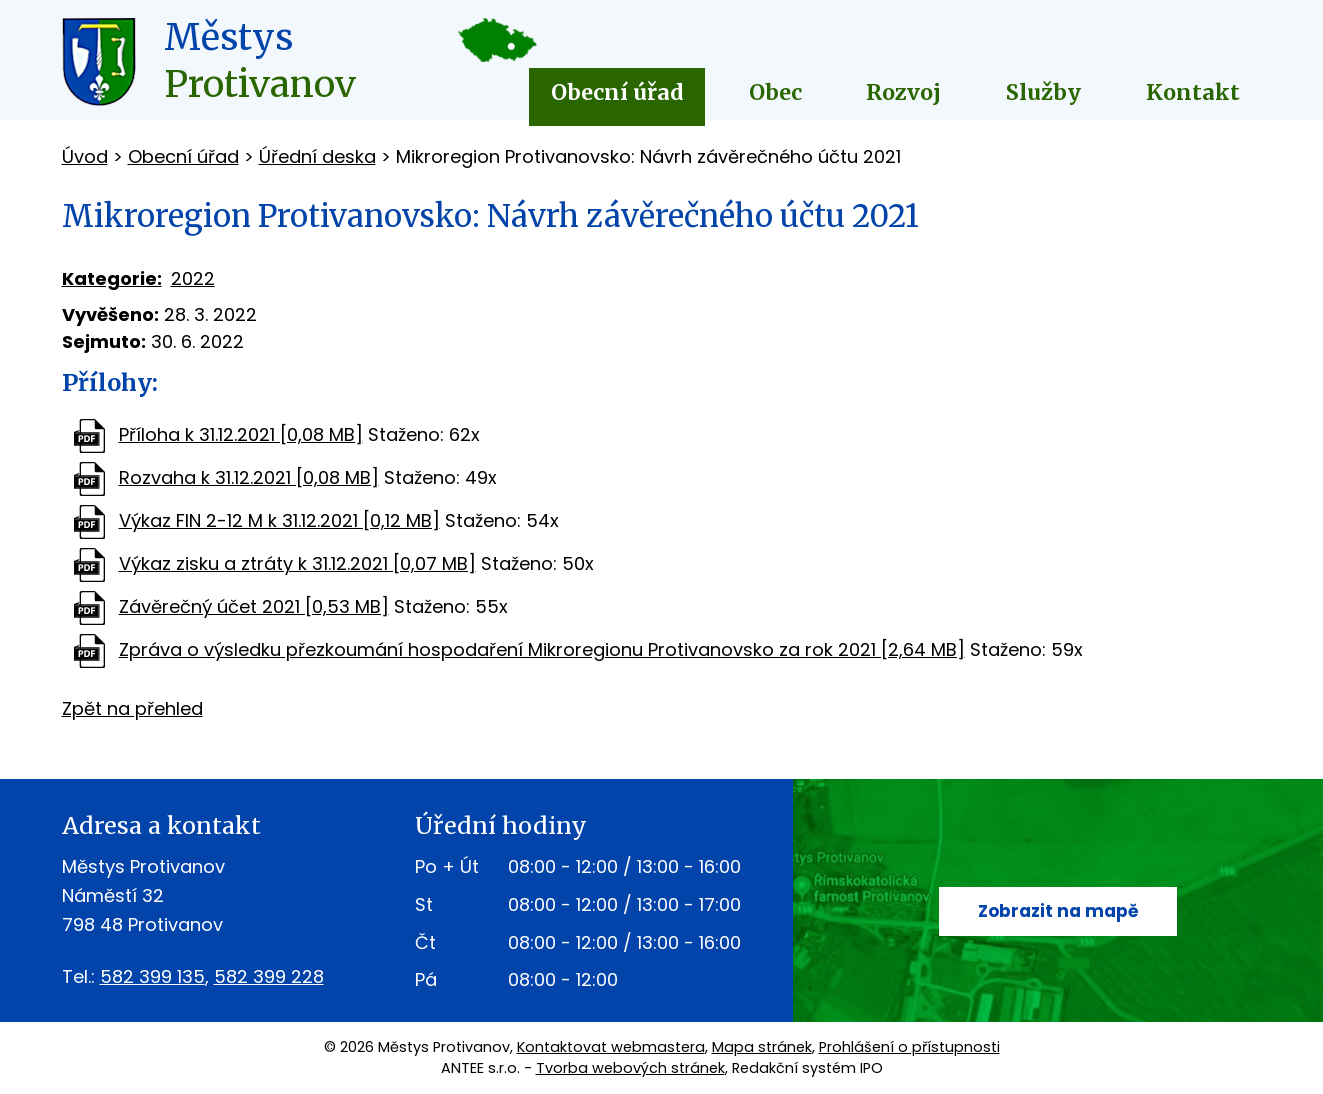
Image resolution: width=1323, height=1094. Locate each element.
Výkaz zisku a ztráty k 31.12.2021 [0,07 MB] (297, 563)
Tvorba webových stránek (630, 1068)
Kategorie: (112, 278)
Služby (1043, 92)
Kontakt (1193, 92)
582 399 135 (152, 976)
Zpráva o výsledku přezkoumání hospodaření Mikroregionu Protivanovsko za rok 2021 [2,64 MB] (542, 649)
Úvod (85, 156)
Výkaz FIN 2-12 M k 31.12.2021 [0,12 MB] (279, 520)
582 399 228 (269, 976)
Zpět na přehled (132, 708)
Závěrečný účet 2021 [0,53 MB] (254, 606)
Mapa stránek (762, 1047)
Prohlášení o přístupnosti (909, 1047)
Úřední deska (317, 156)
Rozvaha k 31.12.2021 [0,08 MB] (249, 477)
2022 (193, 278)
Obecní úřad (617, 92)
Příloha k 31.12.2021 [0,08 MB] (241, 434)
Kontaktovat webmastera (611, 1047)
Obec (775, 92)
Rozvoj (903, 92)
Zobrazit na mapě (1058, 911)
